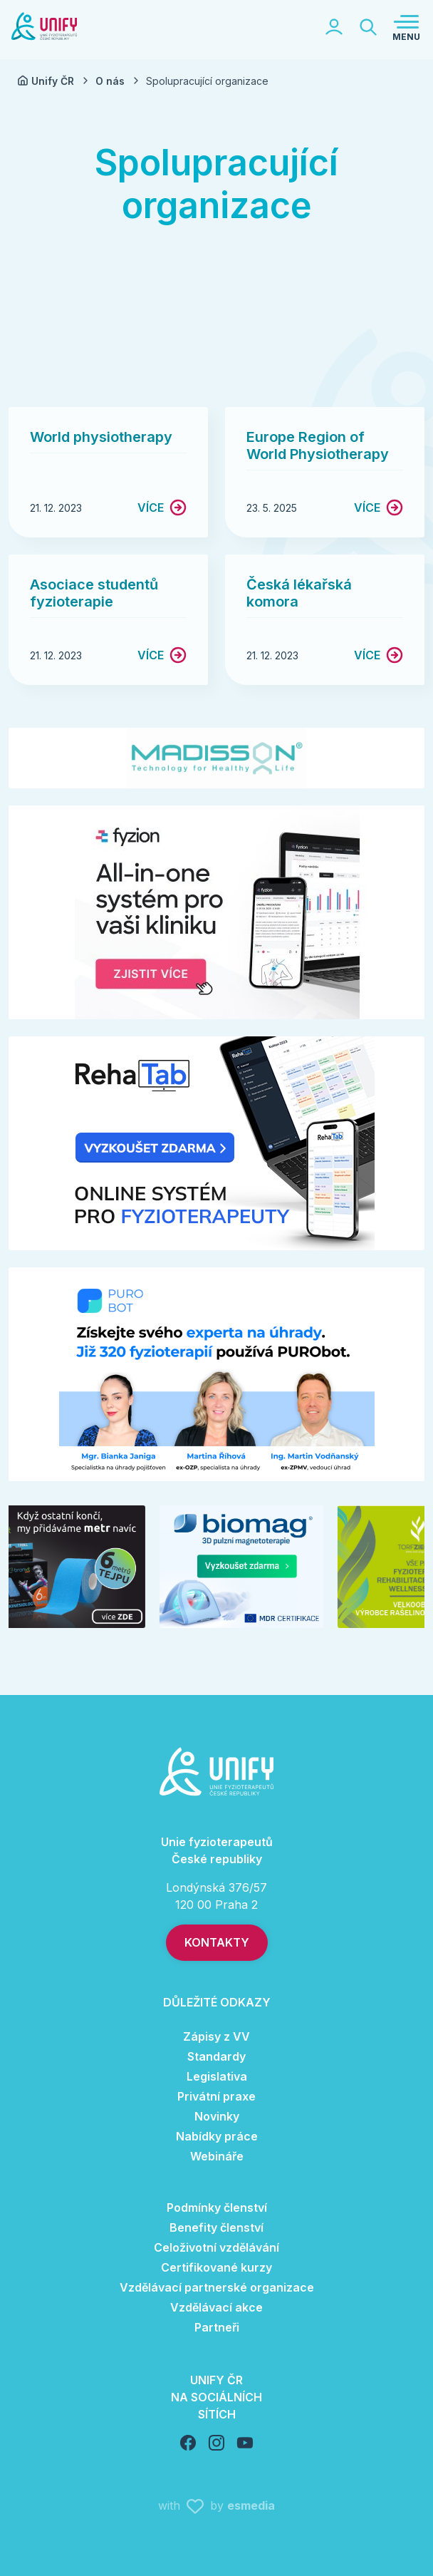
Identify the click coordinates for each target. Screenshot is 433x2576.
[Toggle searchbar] (368, 27)
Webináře (217, 2156)
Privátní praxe (216, 2096)
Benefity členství (216, 2227)
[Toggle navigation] (406, 27)
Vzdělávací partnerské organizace (217, 2287)
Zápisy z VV (216, 2036)
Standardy (216, 2056)
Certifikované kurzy (216, 2267)
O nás (118, 81)
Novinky (216, 2116)
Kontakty (216, 1942)
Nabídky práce (217, 2136)
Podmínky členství (217, 2207)
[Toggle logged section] (334, 27)
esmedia (251, 2505)
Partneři (216, 2327)
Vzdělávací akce (216, 2307)
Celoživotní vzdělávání (216, 2247)
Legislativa (217, 2076)
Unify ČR (54, 81)
